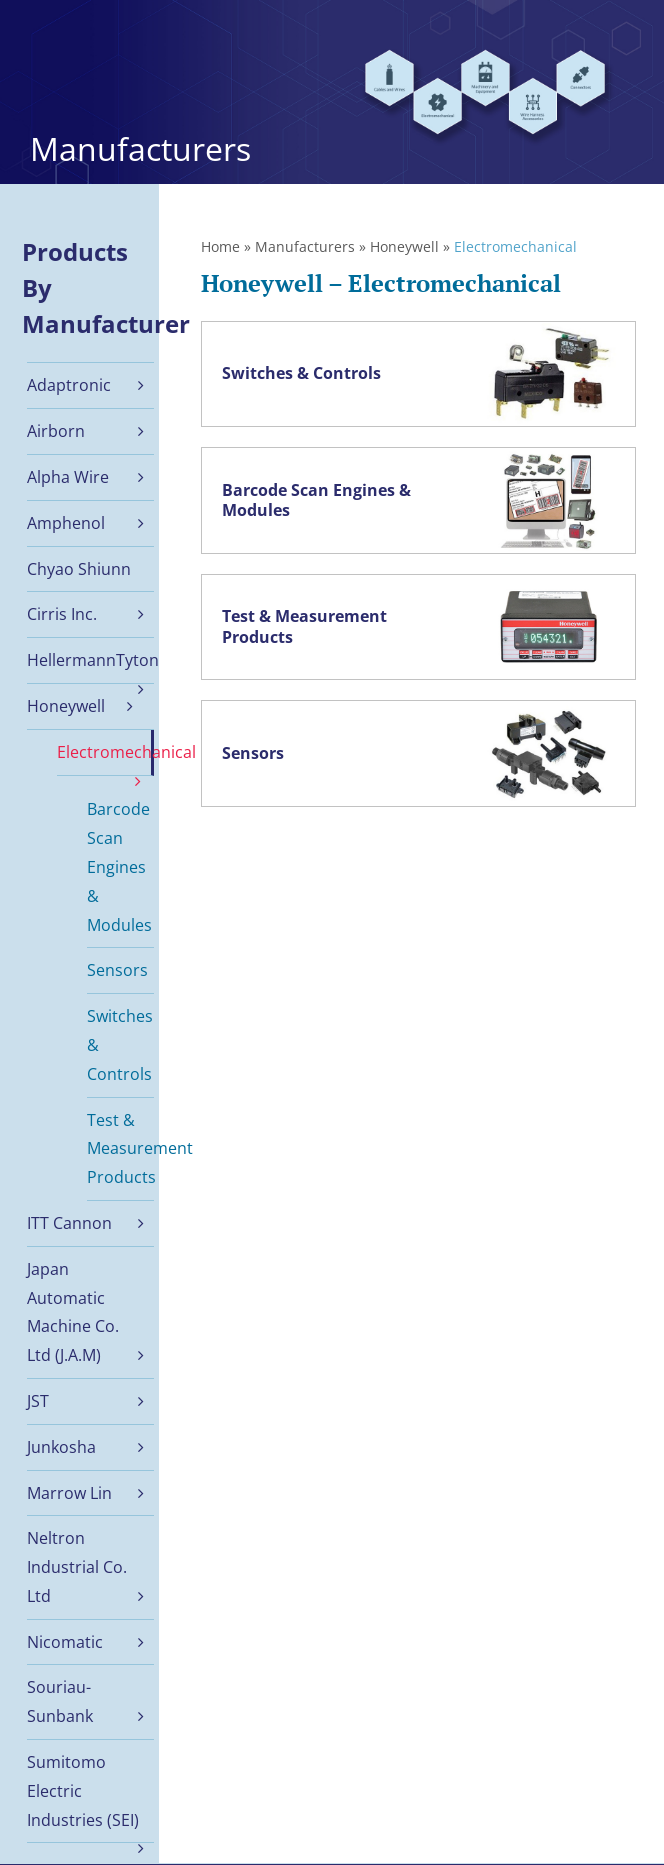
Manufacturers (305, 246)
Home (220, 246)
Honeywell (404, 246)
